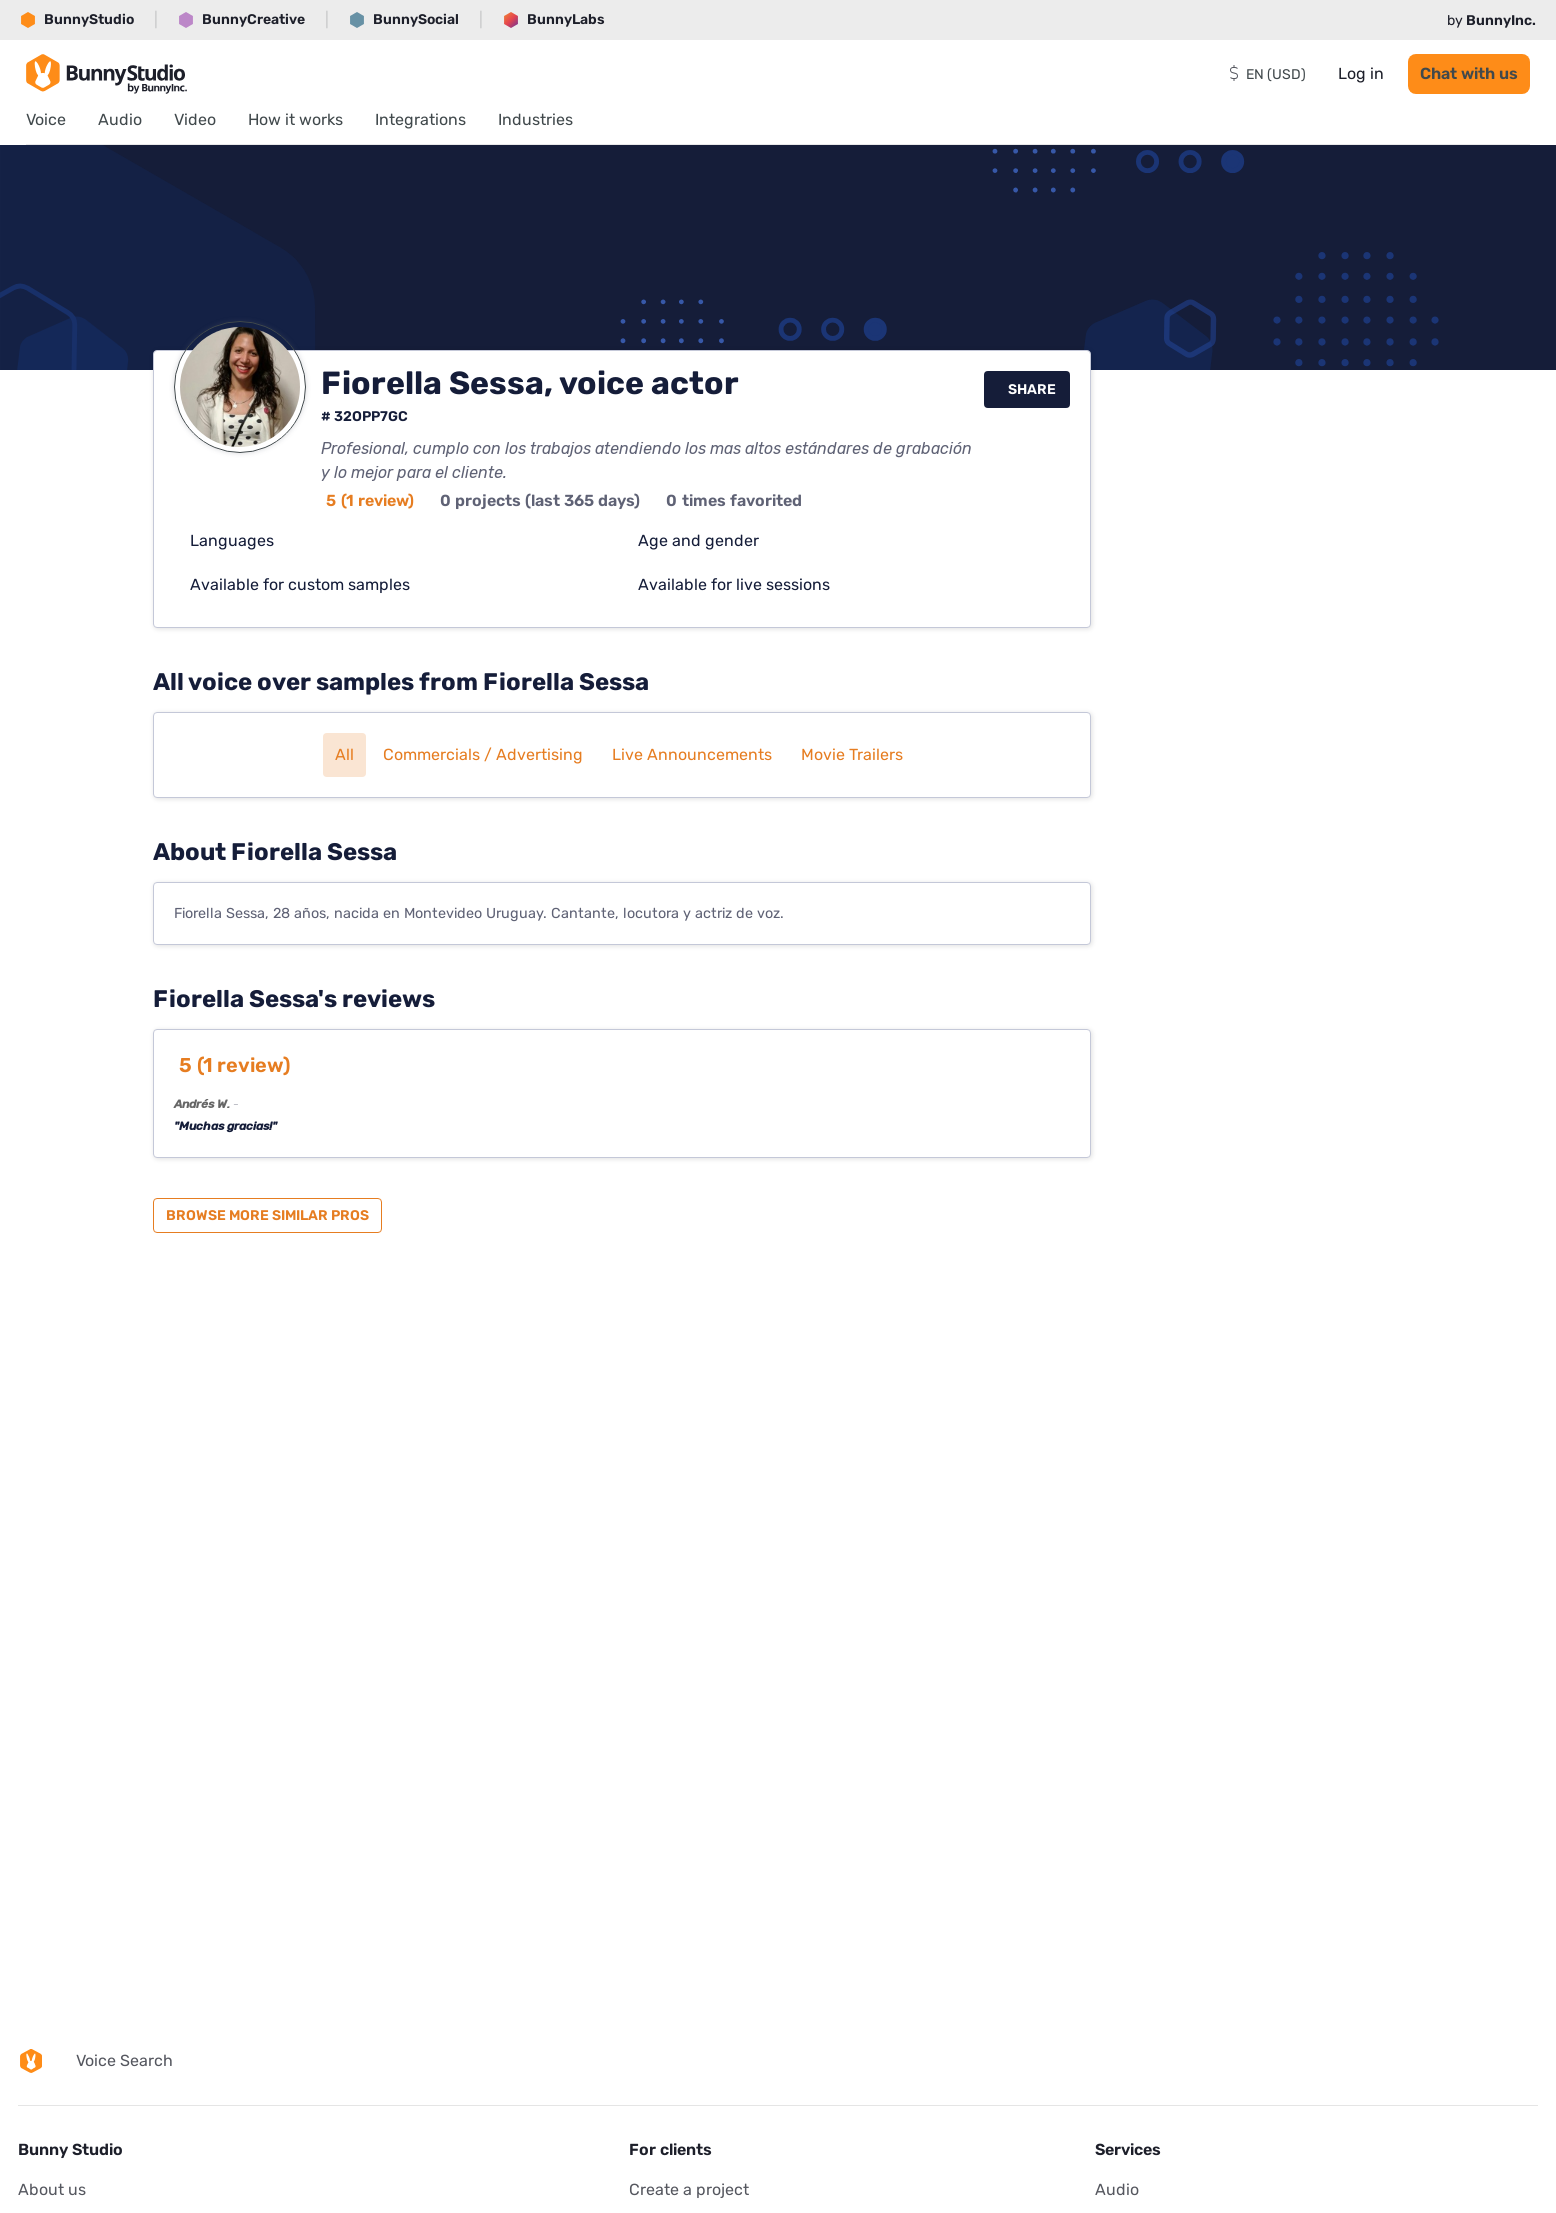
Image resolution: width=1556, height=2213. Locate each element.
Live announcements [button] (692, 754)
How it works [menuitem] (295, 119)
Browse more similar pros (267, 1215)
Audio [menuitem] (120, 119)
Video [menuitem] (195, 119)
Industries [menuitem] (535, 119)
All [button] (344, 754)
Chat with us (1469, 73)
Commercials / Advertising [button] (483, 754)
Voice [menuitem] (46, 119)
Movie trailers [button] (852, 754)
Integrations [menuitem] (420, 119)
